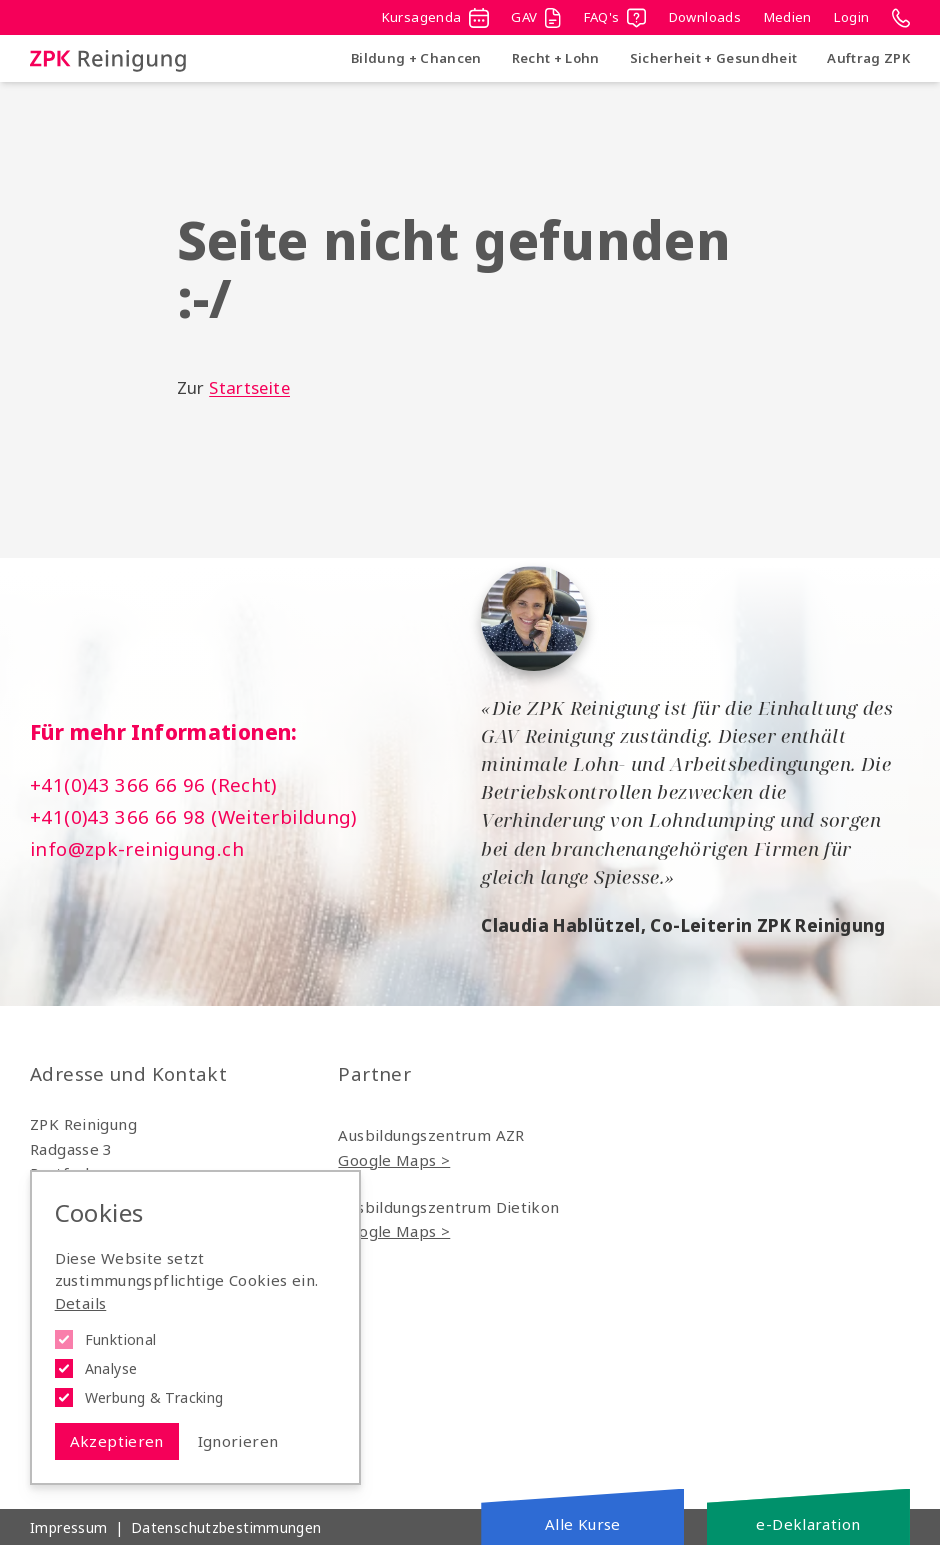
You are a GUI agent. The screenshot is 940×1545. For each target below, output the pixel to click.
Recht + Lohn (556, 58)
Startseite (249, 387)
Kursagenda (435, 18)
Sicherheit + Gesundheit (714, 58)
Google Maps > (394, 1160)
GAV (536, 18)
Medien (788, 17)
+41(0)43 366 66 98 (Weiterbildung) (193, 817)
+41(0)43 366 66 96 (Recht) (153, 785)
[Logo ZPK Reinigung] (108, 58)
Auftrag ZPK (868, 58)
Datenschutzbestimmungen (226, 1527)
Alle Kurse (583, 1524)
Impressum (68, 1527)
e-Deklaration (808, 1524)
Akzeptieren (117, 1441)
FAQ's (615, 18)
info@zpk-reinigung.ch (137, 849)
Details (81, 1303)
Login (851, 17)
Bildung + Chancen (416, 58)
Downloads (705, 17)
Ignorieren (238, 1441)
